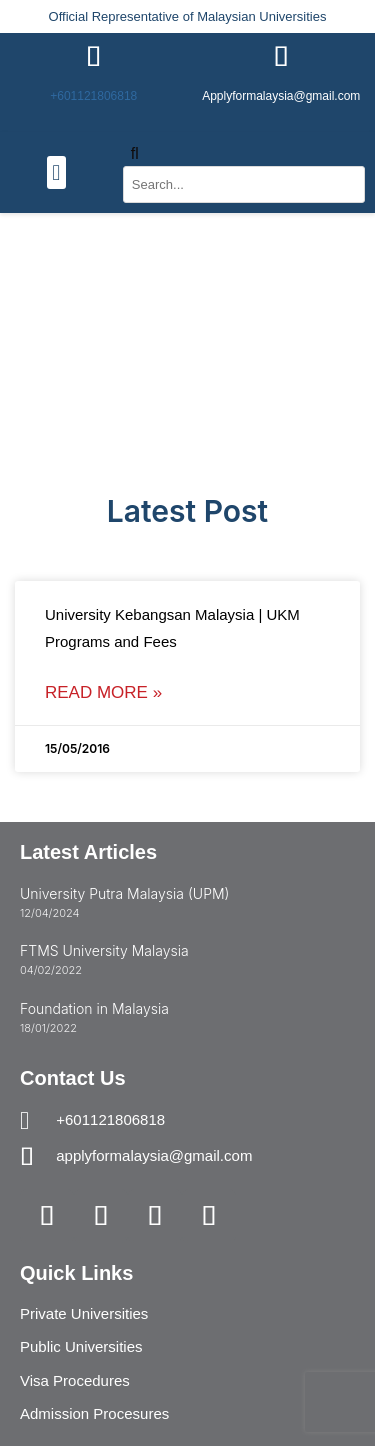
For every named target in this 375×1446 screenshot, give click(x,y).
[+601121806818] (94, 57)
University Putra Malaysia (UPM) (124, 893)
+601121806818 (93, 96)
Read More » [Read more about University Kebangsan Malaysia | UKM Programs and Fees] (103, 692)
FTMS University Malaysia (104, 950)
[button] (56, 172)
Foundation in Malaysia (94, 1008)
